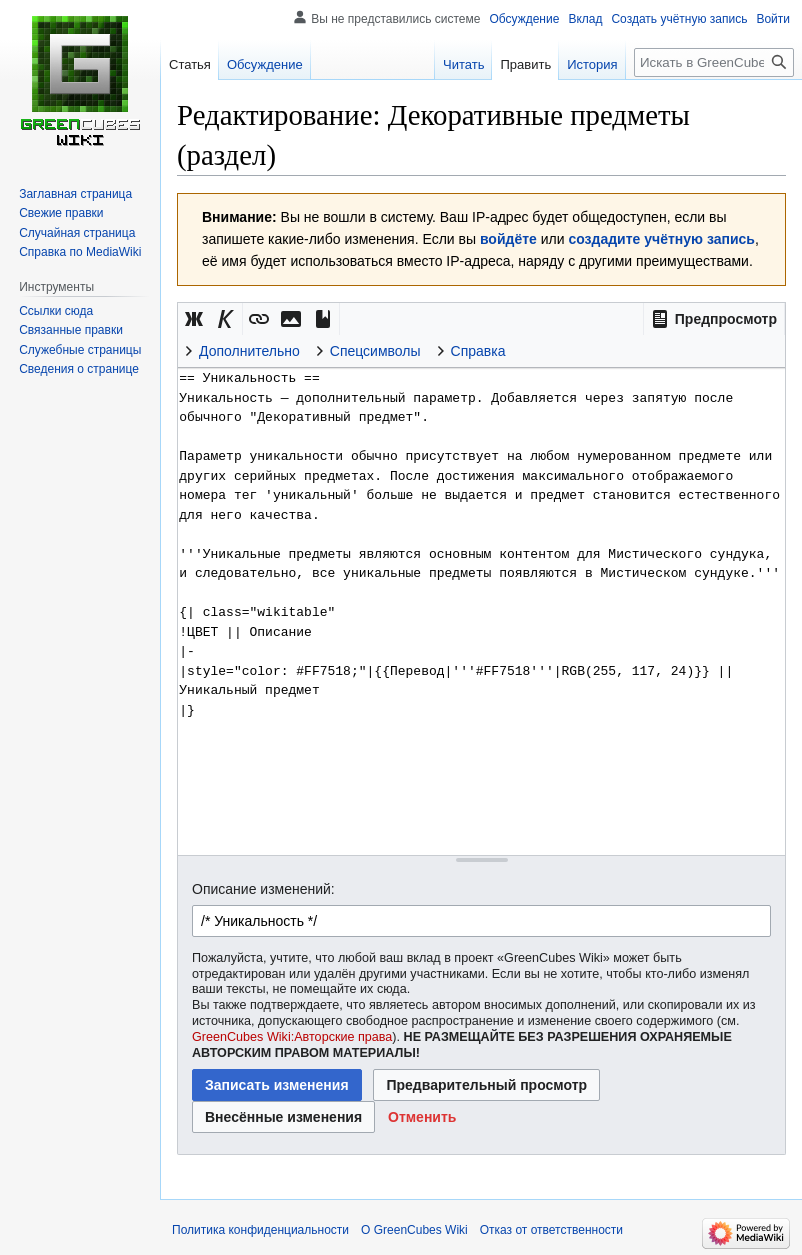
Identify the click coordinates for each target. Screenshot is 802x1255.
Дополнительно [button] (249, 351)
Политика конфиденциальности (260, 1230)
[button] (714, 319)
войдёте (508, 239)
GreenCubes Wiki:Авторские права (292, 1037)
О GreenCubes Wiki (414, 1230)
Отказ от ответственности (551, 1230)
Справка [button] (478, 351)
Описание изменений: (263, 889)
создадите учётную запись (661, 239)
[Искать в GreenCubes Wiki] (714, 62)
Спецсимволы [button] (375, 351)
